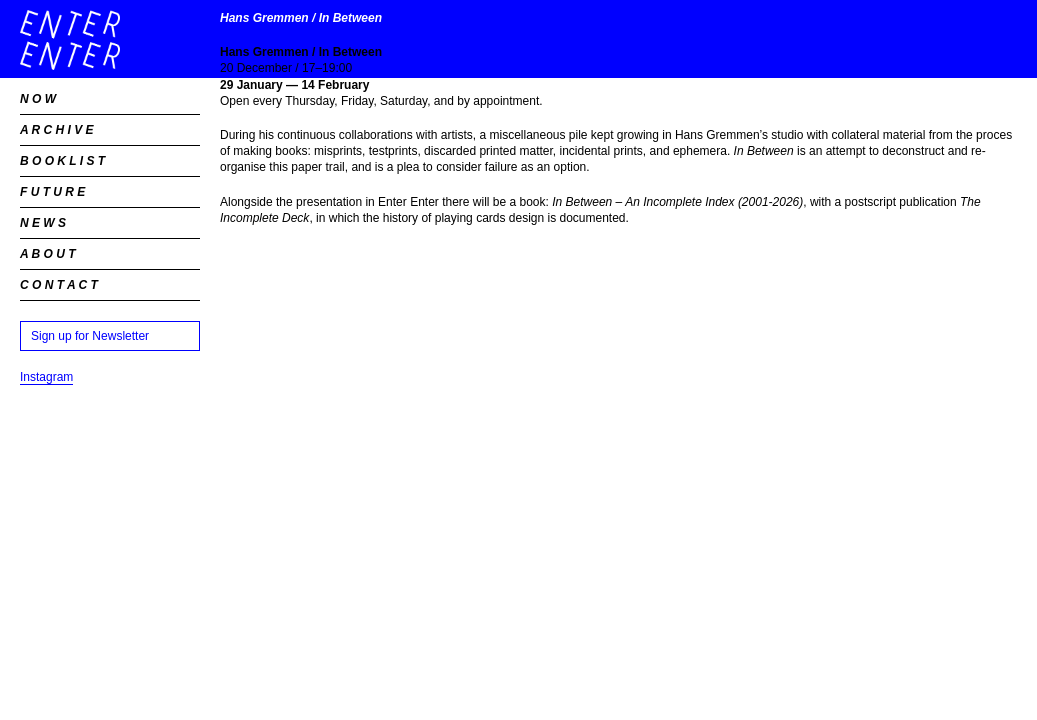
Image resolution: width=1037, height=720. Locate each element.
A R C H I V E (57, 130)
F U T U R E (52, 192)
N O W (38, 99)
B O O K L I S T (62, 161)
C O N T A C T (59, 285)
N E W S (43, 223)
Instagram (46, 377)
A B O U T (48, 254)
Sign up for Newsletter (90, 336)
